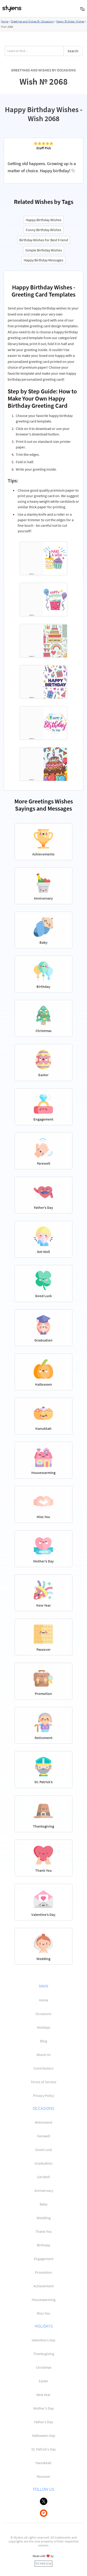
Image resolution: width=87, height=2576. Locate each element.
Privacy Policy (43, 2095)
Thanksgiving (43, 2353)
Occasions (43, 2013)
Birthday (43, 2245)
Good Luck (43, 2149)
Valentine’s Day (43, 2340)
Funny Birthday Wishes (43, 229)
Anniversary (43, 2190)
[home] (12, 8)
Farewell (43, 2136)
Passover (44, 2476)
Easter (43, 2381)
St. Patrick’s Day (43, 2449)
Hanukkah (43, 2462)
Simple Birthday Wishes (43, 250)
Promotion (43, 2272)
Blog (43, 2041)
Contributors (43, 2068)
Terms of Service (43, 2082)
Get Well (43, 2177)
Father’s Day (43, 2422)
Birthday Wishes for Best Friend (43, 240)
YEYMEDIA (43, 2563)
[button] (82, 8)
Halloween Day (43, 2435)
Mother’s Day (43, 2408)
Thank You (43, 2231)
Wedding (44, 2217)
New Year (43, 2394)
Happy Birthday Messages (43, 260)
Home (4, 21)
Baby (43, 2204)
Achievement (43, 2286)
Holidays (43, 2027)
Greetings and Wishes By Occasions (32, 21)
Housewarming (43, 2299)
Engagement (43, 2258)
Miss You (43, 2313)
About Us (43, 2054)
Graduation (43, 2163)
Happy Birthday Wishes (70, 21)
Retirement (43, 2122)
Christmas (44, 2367)
